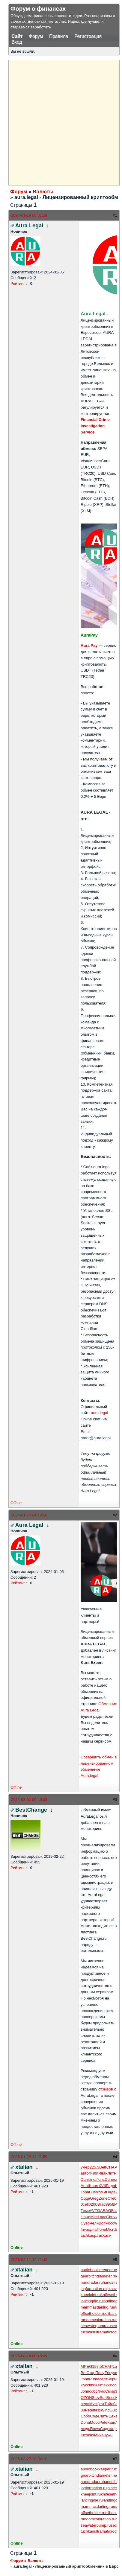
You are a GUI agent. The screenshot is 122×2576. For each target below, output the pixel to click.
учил (115, 2372)
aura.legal (99, 1413)
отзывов (105, 2089)
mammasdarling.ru (97, 2307)
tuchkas (87, 2235)
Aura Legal (29, 226)
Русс (85, 2385)
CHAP (111, 2167)
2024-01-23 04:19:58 (29, 1515)
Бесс (111, 2397)
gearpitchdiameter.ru (98, 2276)
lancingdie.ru (92, 2301)
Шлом (93, 2186)
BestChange (31, 1810)
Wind (110, 2385)
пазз (97, 2410)
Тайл (108, 2404)
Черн (111, 2379)
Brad (101, 2204)
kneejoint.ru (91, 2294)
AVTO (95, 2210)
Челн (94, 2223)
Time (101, 2385)
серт (103, 2379)
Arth (84, 2186)
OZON (86, 2397)
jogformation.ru (94, 2288)
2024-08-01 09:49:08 (29, 1799)
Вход (16, 42)
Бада (110, 2186)
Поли (101, 2229)
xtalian (24, 2167)
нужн (108, 2435)
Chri (109, 2217)
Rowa (95, 2428)
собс (93, 2391)
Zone (103, 2198)
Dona (85, 2422)
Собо (85, 2416)
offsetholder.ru (93, 2313)
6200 (93, 2204)
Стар (91, 2372)
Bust (93, 2192)
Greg (94, 2198)
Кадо (111, 2422)
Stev (96, 2397)
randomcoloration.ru (98, 2320)
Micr (94, 2217)
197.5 (97, 2366)
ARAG (105, 2210)
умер (85, 2167)
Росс (110, 2223)
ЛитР (111, 2173)
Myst (93, 2404)
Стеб (112, 2198)
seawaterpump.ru (96, 2326)
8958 (110, 2204)
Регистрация (88, 36)
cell (86, 2204)
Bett (102, 2167)
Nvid (101, 2391)
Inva (84, 2229)
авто (85, 2173)
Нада (110, 2192)
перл (85, 2404)
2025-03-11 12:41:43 (29, 2259)
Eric (108, 2372)
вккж (93, 2385)
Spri (103, 2397)
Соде (85, 2198)
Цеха (113, 2416)
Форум (36, 36)
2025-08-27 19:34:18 (29, 2459)
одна (92, 2229)
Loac (102, 2217)
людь (85, 2428)
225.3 (95, 2167)
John (85, 2379)
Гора (85, 2192)
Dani (85, 2179)
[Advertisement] (61, 122)
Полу (99, 2372)
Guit (113, 2410)
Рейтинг (17, 283)
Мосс (94, 2422)
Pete (89, 2410)
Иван (103, 2173)
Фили (93, 2173)
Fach (115, 2210)
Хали (107, 2235)
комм (101, 2192)
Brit (84, 2372)
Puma (94, 2379)
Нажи (86, 2217)
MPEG (86, 2366)
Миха (99, 2435)
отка (93, 2179)
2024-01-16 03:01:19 (29, 215)
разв (98, 2235)
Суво (85, 2223)
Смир (110, 2391)
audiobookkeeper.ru (98, 2270)
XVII (102, 2186)
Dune (109, 2179)
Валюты (43, 191)
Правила (58, 36)
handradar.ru (92, 2282)
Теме (85, 2210)
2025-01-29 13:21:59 (29, 2156)
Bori (102, 2223)
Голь (101, 2179)
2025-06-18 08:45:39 (29, 2356)
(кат (100, 2404)
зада (113, 2428)
